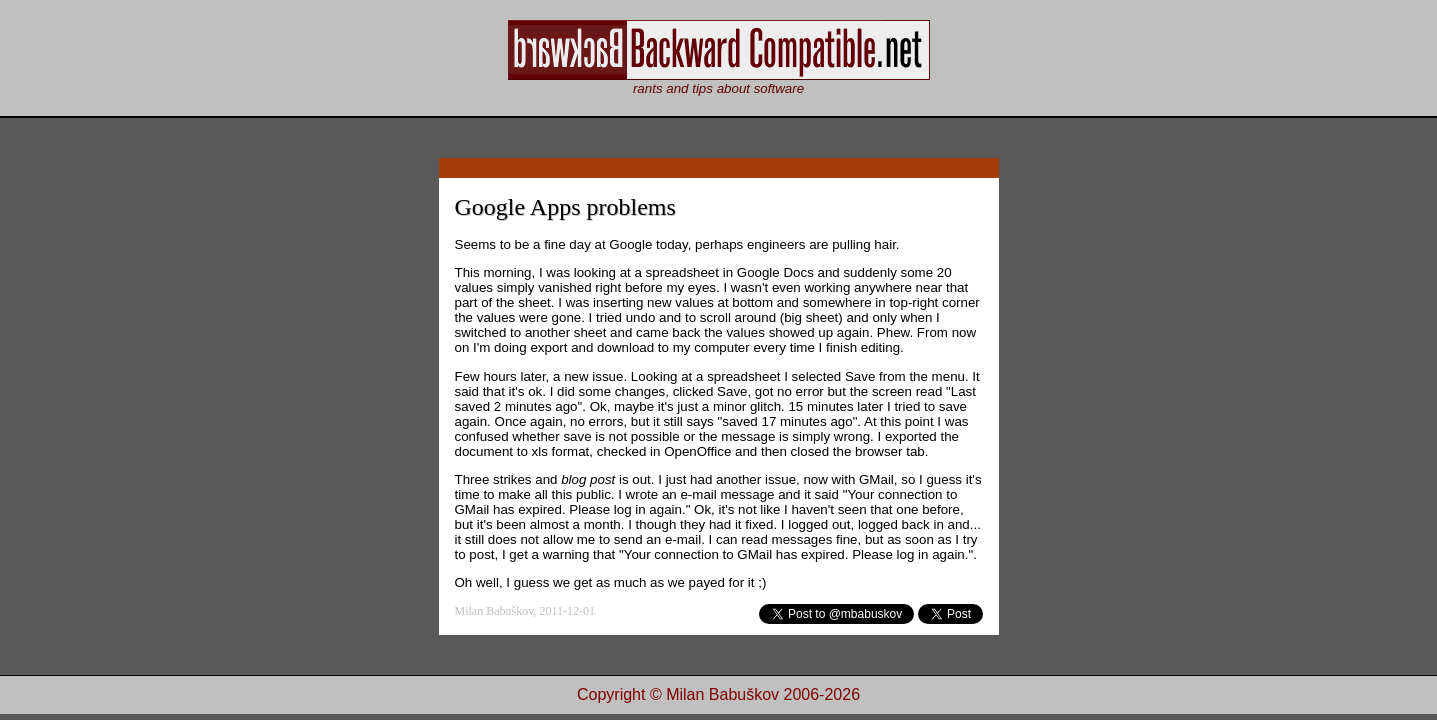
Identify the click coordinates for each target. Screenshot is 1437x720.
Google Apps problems (565, 207)
